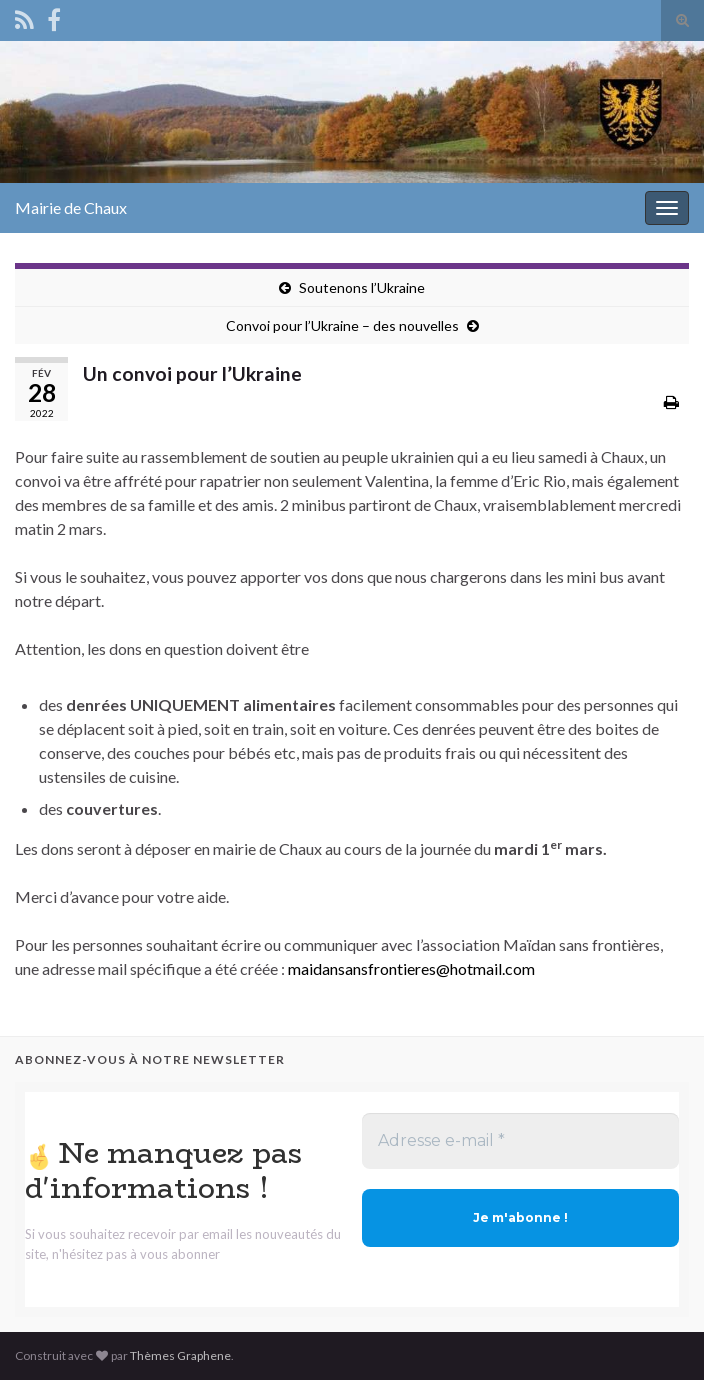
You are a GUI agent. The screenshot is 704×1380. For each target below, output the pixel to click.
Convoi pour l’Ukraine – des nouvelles (342, 325)
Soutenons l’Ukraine (362, 287)
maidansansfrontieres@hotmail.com (411, 968)
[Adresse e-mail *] (520, 1141)
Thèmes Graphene (180, 1355)
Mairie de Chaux (71, 207)
